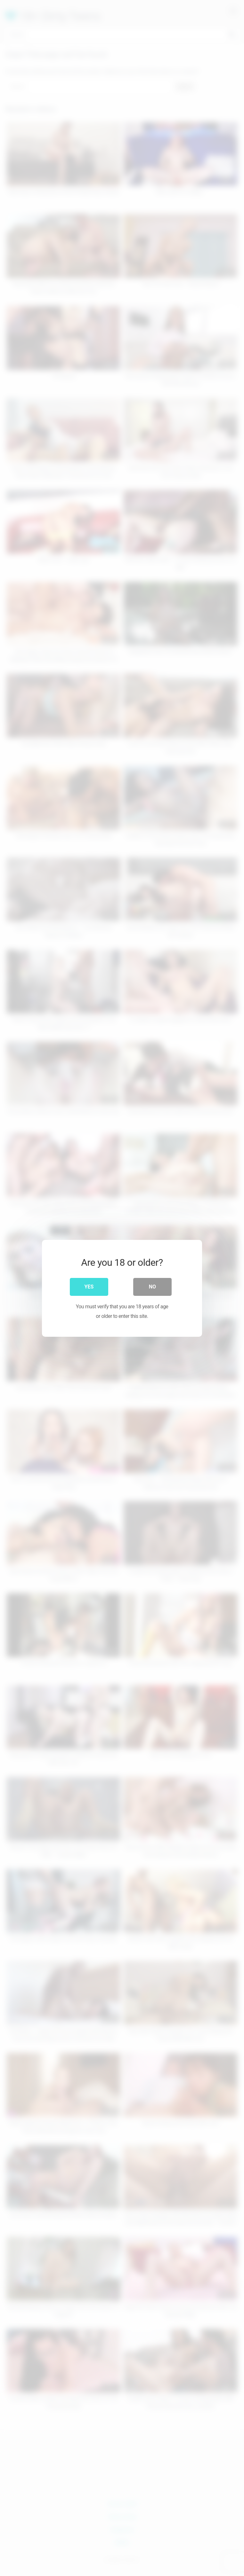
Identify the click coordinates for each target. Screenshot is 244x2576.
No (152, 1286)
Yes (89, 1286)
